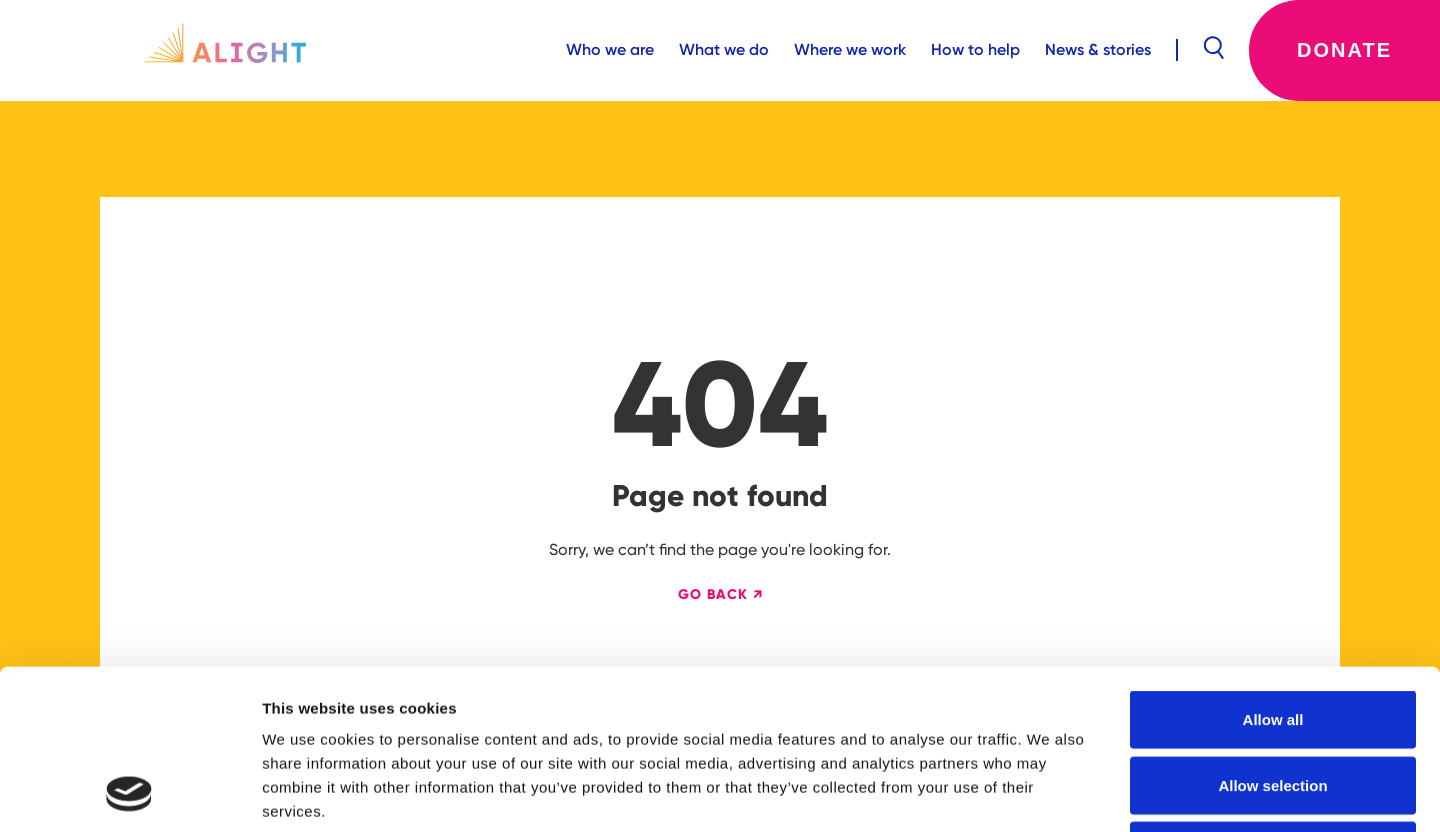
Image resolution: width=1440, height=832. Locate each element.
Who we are (610, 49)
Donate (1344, 50)
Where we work (850, 49)
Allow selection (1272, 635)
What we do (724, 49)
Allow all (1273, 569)
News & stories (1098, 49)
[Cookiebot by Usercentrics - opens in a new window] (129, 793)
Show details (1049, 792)
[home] (225, 50)
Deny (1273, 700)
